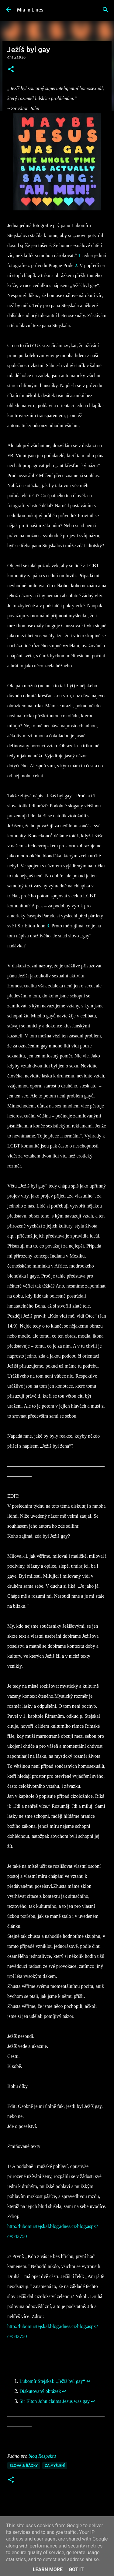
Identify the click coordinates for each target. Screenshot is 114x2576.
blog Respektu (42, 2456)
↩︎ (88, 2381)
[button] (11, 69)
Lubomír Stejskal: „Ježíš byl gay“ (52, 2381)
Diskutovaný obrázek (40, 2391)
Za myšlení (55, 2465)
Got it (76, 2569)
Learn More (48, 2569)
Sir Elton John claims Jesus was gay (54, 2401)
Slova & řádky (24, 2465)
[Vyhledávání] (105, 9)
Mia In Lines (30, 9)
